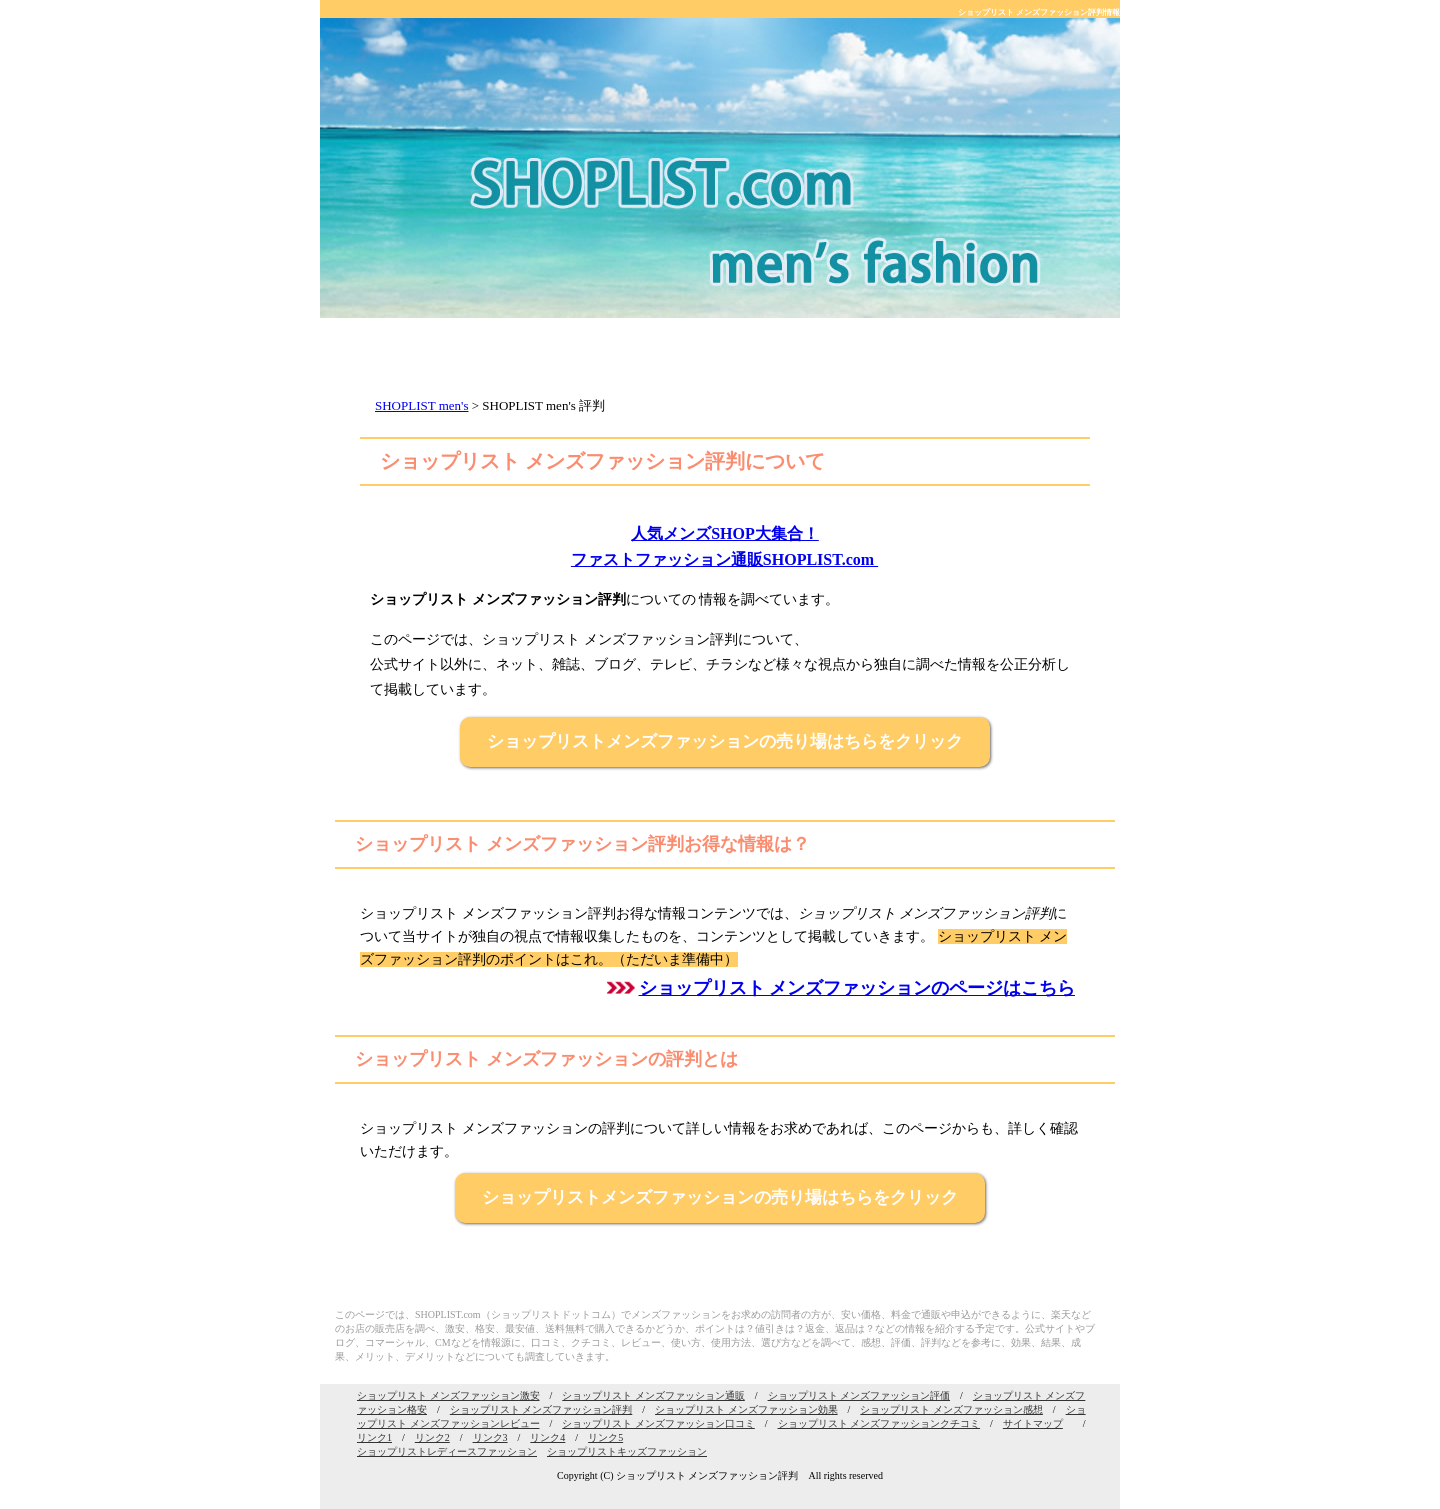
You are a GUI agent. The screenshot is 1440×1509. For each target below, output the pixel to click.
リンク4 (547, 1437)
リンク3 (490, 1437)
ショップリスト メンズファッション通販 (653, 1395)
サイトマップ (1033, 1423)
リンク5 (605, 1437)
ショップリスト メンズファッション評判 (541, 1409)
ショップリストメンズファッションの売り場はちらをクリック (725, 741)
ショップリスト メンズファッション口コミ (658, 1423)
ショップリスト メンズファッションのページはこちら (857, 988)
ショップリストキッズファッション (627, 1451)
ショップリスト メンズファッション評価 (859, 1395)
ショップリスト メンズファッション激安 (448, 1395)
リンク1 (374, 1437)
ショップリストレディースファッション (447, 1451)
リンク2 (432, 1437)
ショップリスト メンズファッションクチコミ (879, 1423)
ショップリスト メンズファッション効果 (746, 1409)
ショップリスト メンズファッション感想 (951, 1409)
